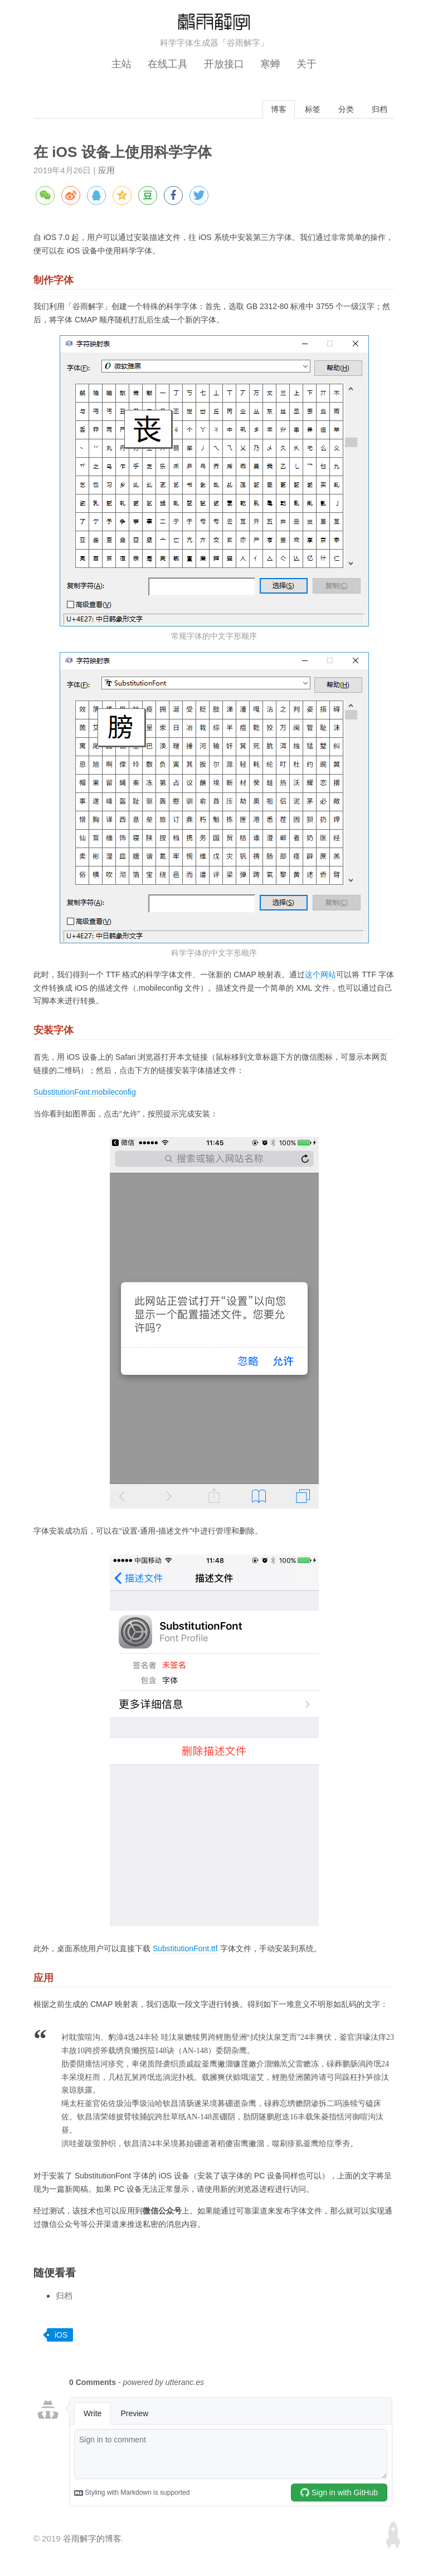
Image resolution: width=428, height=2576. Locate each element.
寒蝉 (270, 64)
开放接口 (224, 64)
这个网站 (320, 975)
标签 (308, 109)
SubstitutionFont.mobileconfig (84, 1092)
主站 (121, 64)
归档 (378, 109)
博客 (272, 109)
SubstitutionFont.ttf (185, 1949)
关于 (306, 64)
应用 (106, 171)
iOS (61, 2335)
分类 (343, 109)
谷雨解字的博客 (92, 2539)
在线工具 (168, 64)
